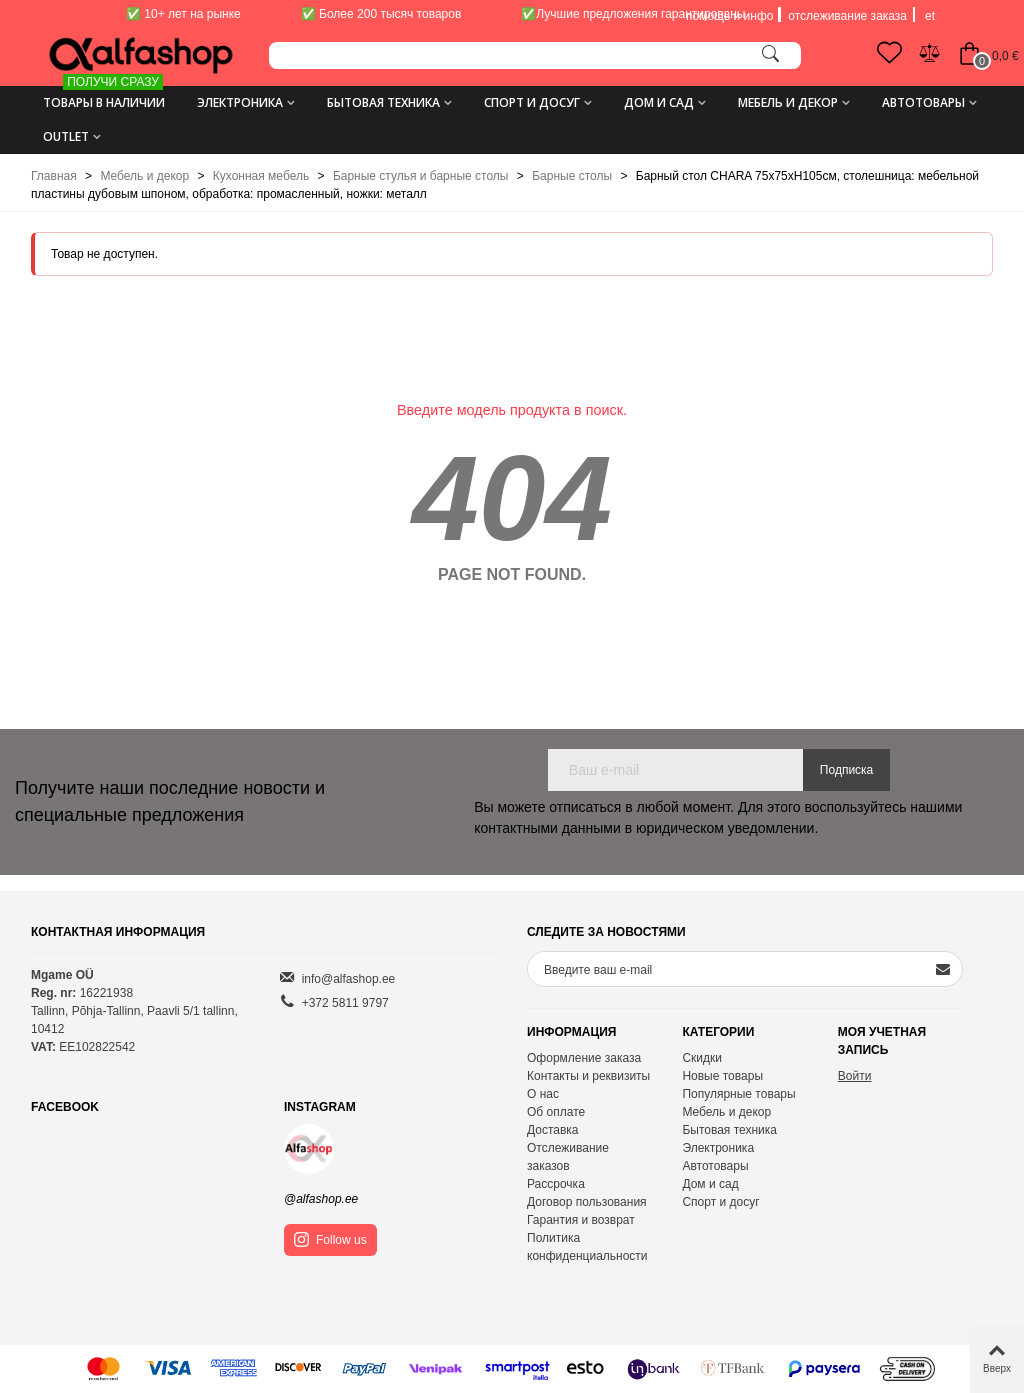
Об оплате (556, 1112)
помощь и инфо (729, 16)
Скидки (702, 1058)
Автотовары (923, 102)
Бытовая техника (383, 102)
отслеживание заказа (847, 16)
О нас (543, 1094)
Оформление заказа (584, 1058)
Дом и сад (659, 102)
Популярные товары (738, 1094)
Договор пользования (587, 1202)
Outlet (66, 136)
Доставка (553, 1130)
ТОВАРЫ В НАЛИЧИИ (104, 95)
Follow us (330, 1239)
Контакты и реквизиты (588, 1076)
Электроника (240, 102)
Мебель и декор (788, 102)
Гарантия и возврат (581, 1220)
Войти (855, 1076)
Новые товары (722, 1076)
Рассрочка (556, 1184)
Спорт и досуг (532, 102)
